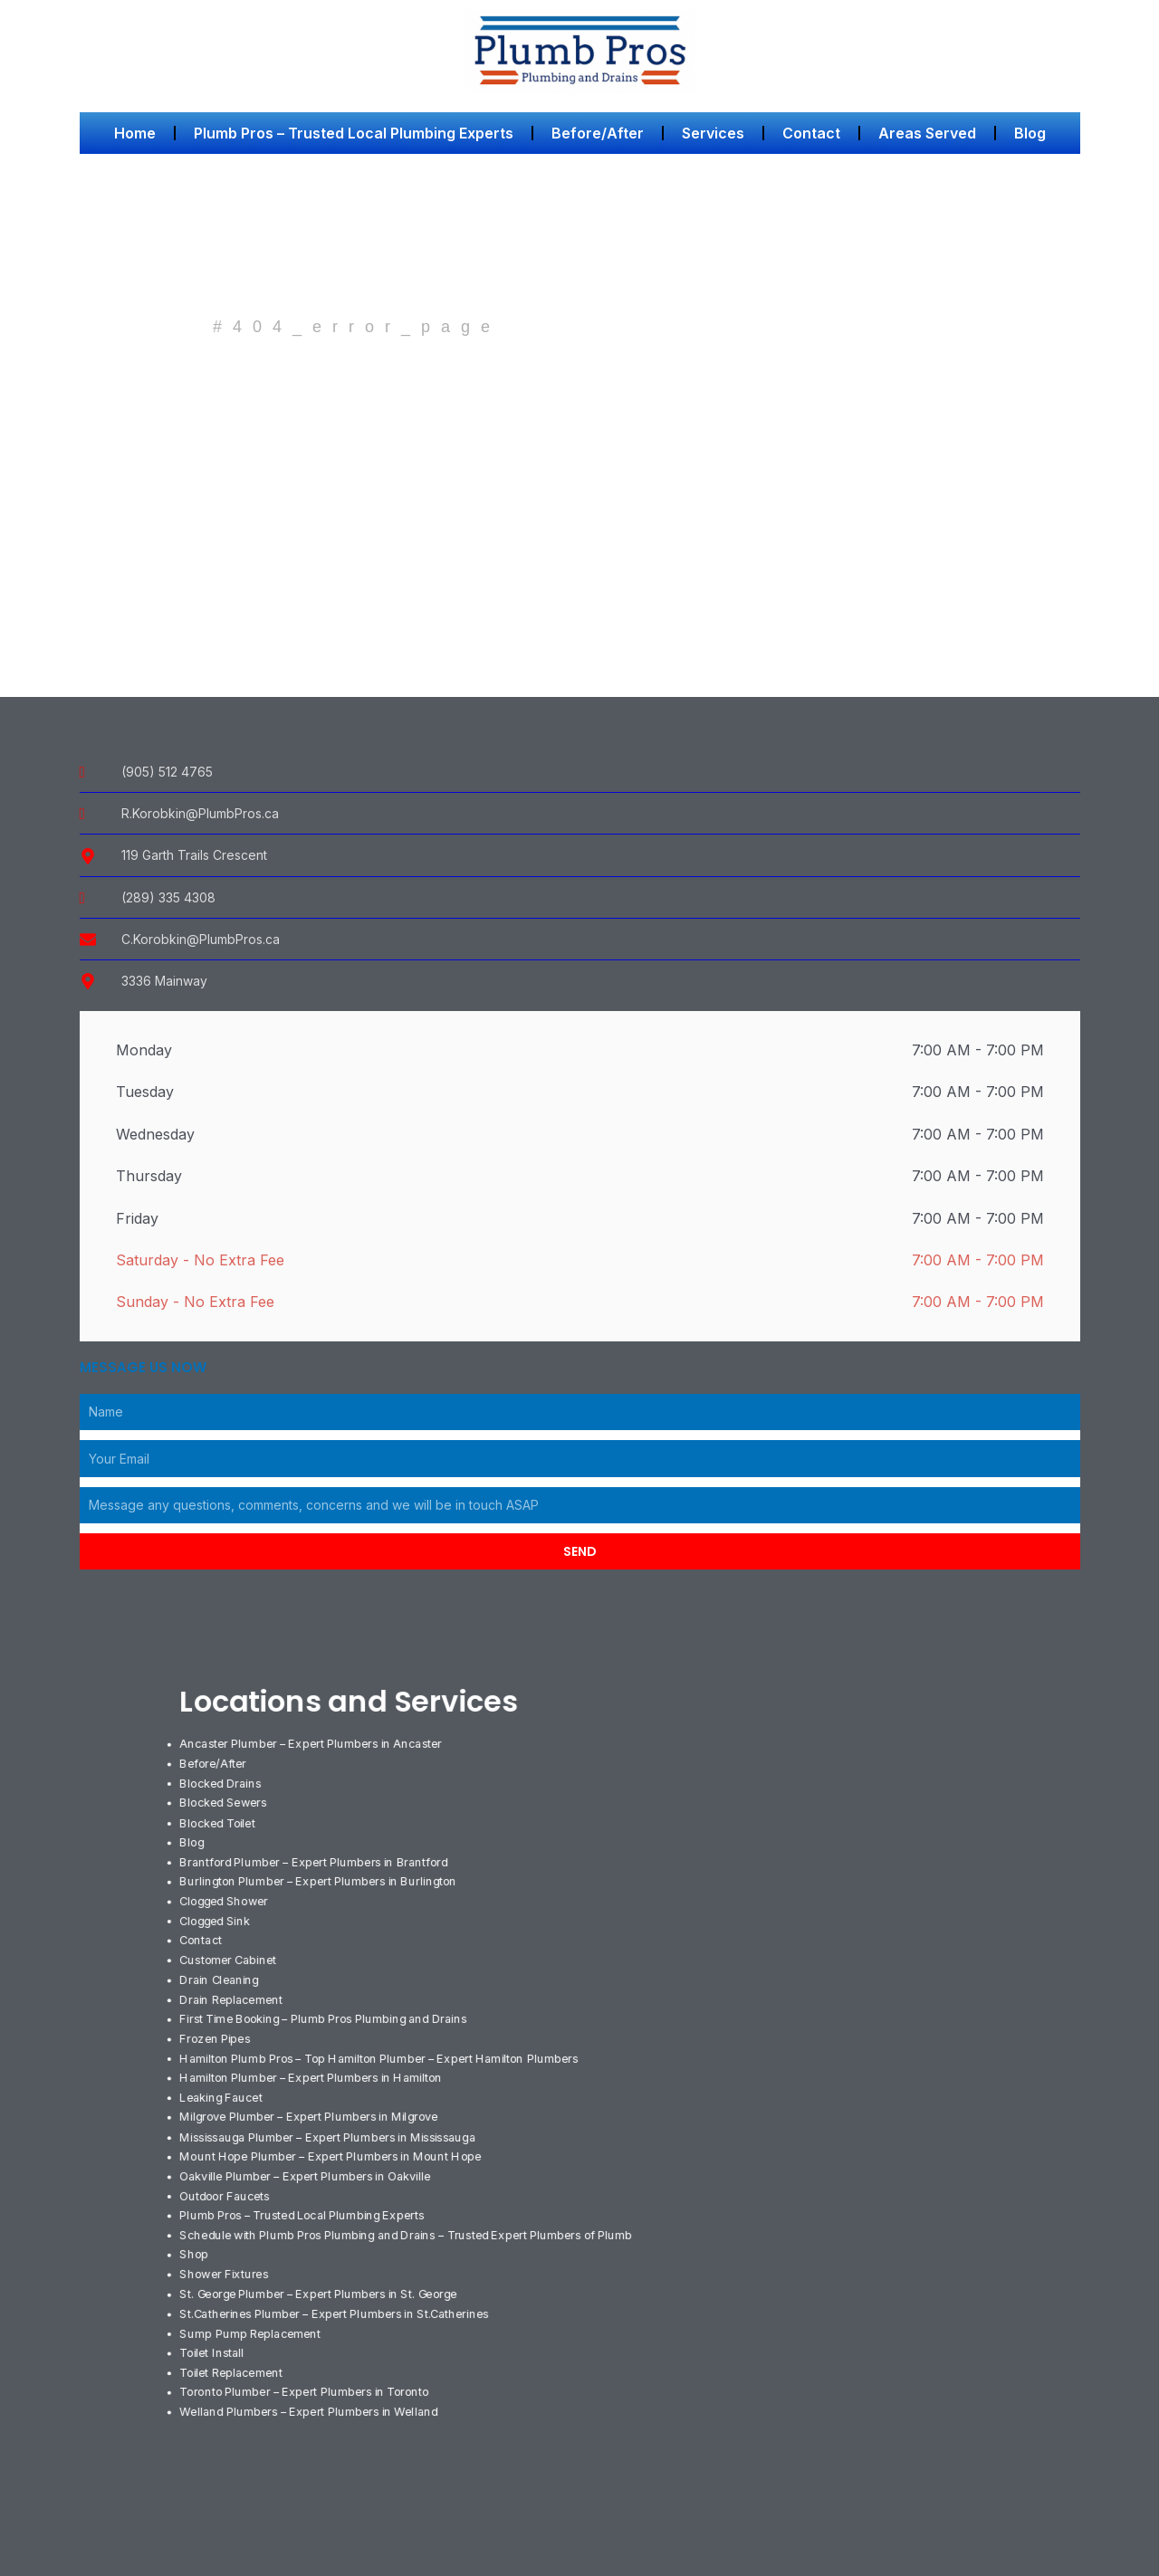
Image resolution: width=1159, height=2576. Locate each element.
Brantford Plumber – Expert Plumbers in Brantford (319, 1858)
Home (135, 133)
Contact (811, 133)
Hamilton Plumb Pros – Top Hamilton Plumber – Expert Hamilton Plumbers (386, 2049)
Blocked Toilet (218, 1819)
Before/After (597, 133)
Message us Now (143, 1368)
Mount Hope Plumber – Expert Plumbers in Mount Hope (336, 2144)
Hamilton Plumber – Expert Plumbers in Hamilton (315, 2068)
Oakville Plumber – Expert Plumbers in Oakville (308, 2164)
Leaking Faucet (221, 2087)
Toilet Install (212, 2336)
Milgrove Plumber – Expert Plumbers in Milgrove (313, 2106)
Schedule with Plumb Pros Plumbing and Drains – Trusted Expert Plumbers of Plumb (414, 2221)
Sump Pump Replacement (251, 2316)
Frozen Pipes (216, 2030)
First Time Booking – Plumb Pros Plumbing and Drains (328, 2011)
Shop (194, 2240)
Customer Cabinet (228, 1953)
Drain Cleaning (219, 1972)
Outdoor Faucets (225, 2183)
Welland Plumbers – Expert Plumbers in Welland (312, 2393)
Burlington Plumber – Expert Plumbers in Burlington (323, 1877)
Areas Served (927, 133)
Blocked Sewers (223, 1800)
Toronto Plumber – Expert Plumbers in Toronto (310, 2374)
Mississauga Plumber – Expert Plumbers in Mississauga (331, 2125)
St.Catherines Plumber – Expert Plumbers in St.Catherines (338, 2297)
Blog (1030, 133)
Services (713, 133)
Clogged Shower (225, 1896)
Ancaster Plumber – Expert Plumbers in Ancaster (316, 1743)
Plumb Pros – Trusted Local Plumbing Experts (353, 133)
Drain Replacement (231, 1992)
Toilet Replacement (231, 2355)
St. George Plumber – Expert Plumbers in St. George (324, 2278)
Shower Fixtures (225, 2259)
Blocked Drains (221, 1781)
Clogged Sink (215, 1915)
